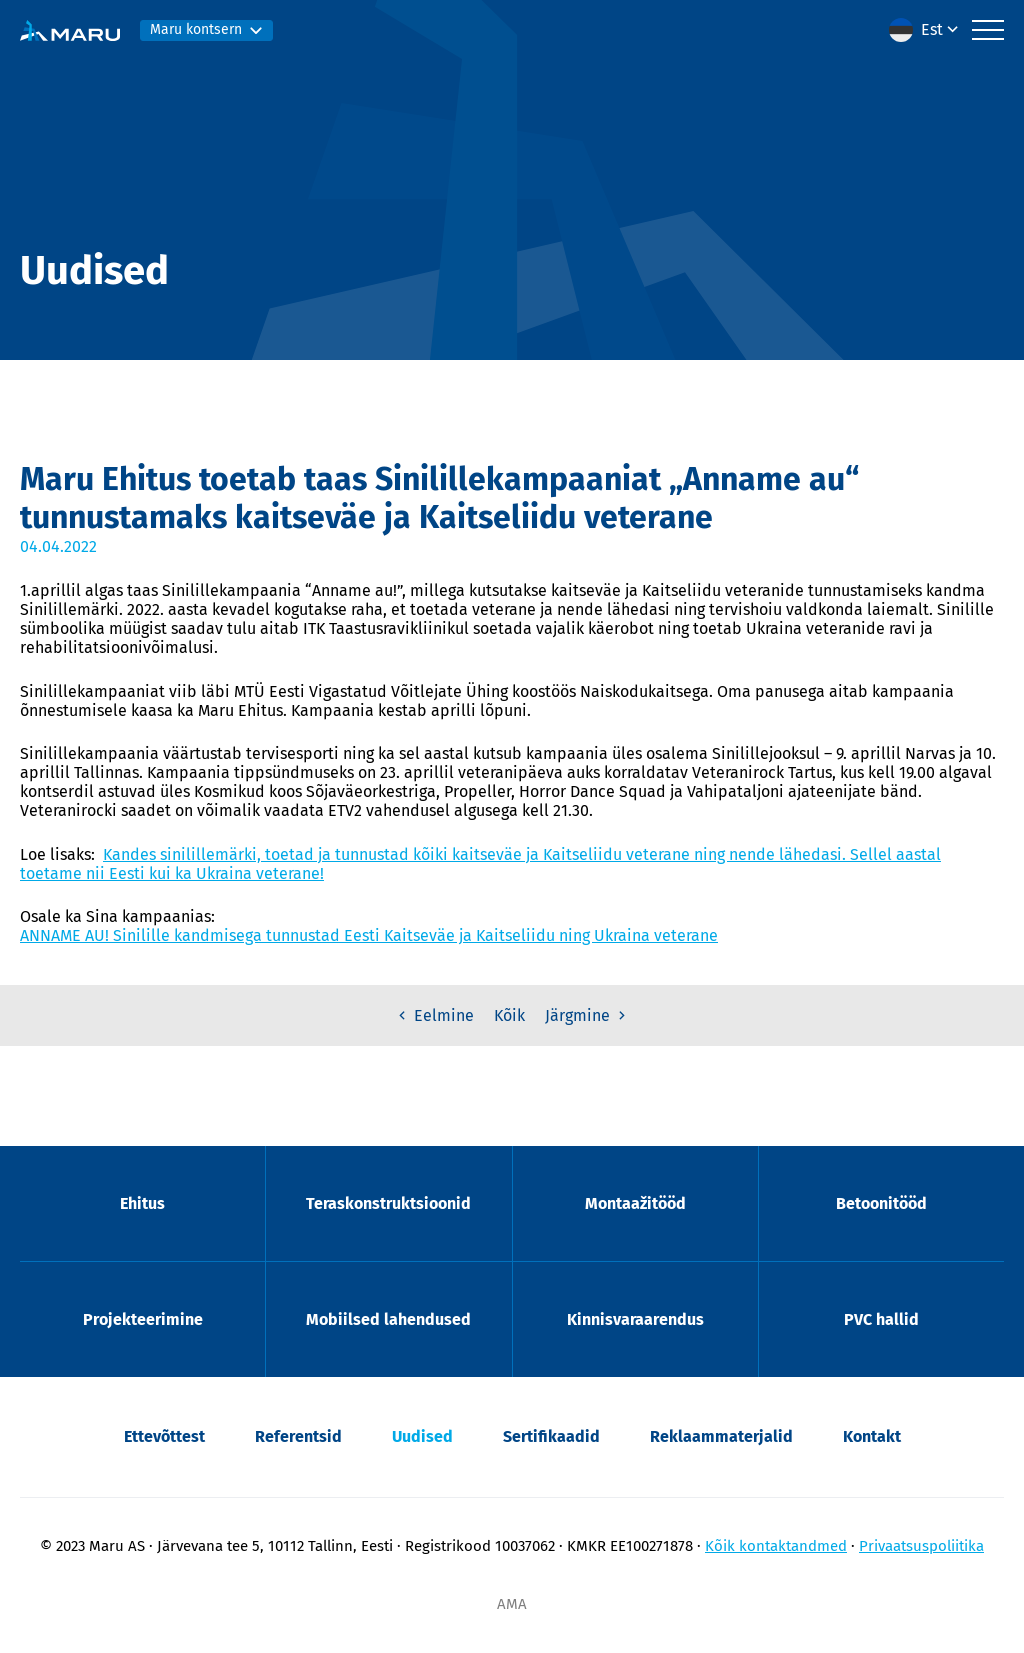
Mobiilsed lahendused (388, 1319)
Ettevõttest (164, 1436)
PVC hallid (881, 1319)
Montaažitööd (635, 1203)
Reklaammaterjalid (721, 1436)
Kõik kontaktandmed (776, 1546)
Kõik (509, 1015)
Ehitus (142, 1203)
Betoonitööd (881, 1203)
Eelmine (434, 1015)
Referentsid (298, 1436)
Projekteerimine (143, 1319)
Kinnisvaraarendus (635, 1319)
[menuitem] (925, 30)
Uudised (422, 1436)
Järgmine (587, 1015)
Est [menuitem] (932, 29)
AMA (512, 1604)
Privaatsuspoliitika (921, 1546)
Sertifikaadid (551, 1436)
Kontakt (872, 1436)
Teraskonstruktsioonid (388, 1203)
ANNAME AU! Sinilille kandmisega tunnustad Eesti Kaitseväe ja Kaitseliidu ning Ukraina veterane (369, 935)
